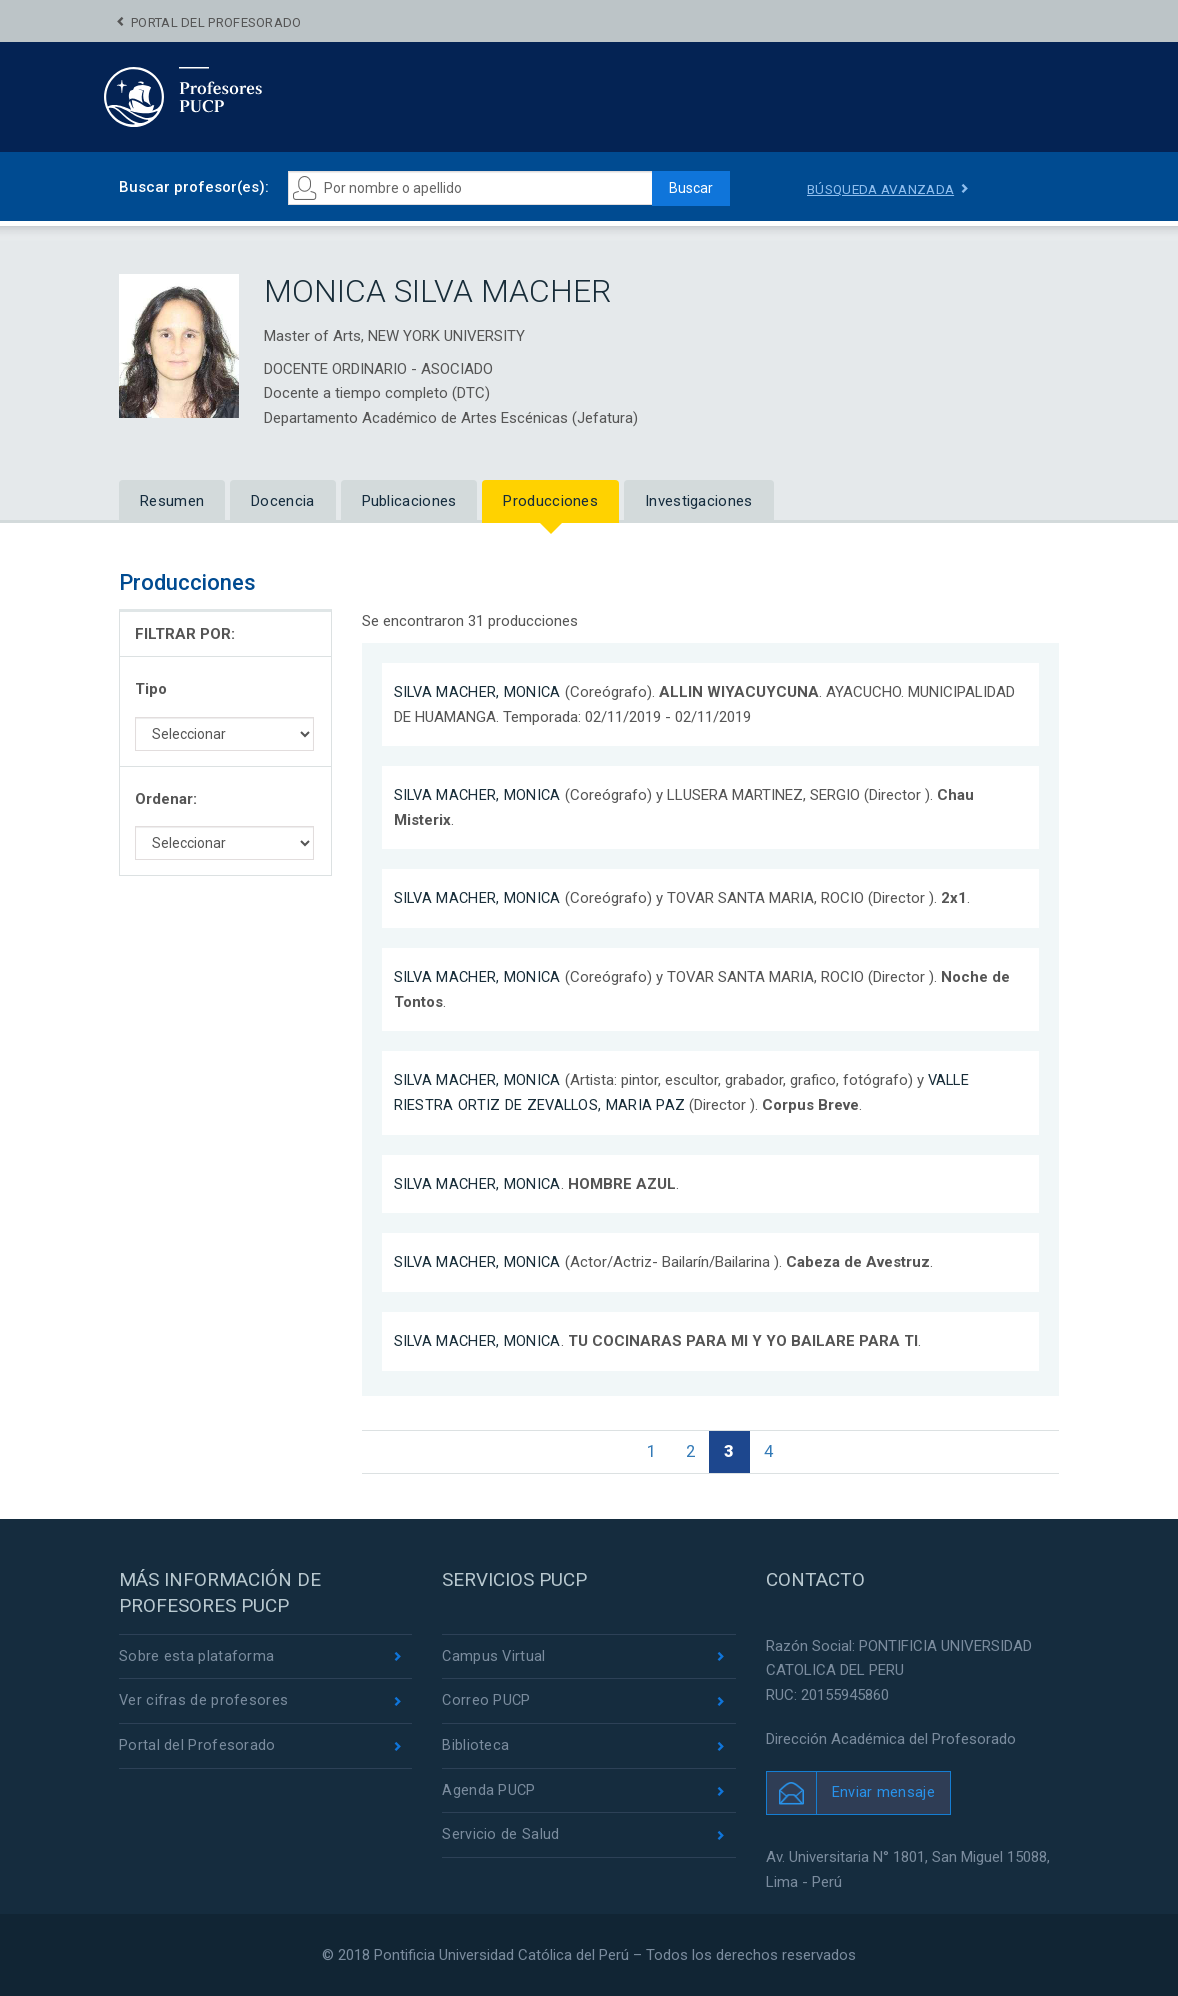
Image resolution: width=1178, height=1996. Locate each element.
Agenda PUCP (489, 1794)
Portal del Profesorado (216, 22)
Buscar (685, 188)
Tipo (151, 689)
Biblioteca (475, 1748)
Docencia (282, 501)
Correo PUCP (487, 1703)
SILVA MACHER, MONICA (479, 692)
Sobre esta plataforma (196, 1657)
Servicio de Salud (500, 1839)
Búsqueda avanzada (884, 189)
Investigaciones (699, 501)
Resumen (172, 501)
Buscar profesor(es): (194, 187)
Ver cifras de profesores (204, 1703)
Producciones (550, 501)
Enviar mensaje (883, 1793)
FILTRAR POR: (185, 634)
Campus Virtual (494, 1657)
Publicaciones (409, 501)
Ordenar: (166, 799)
